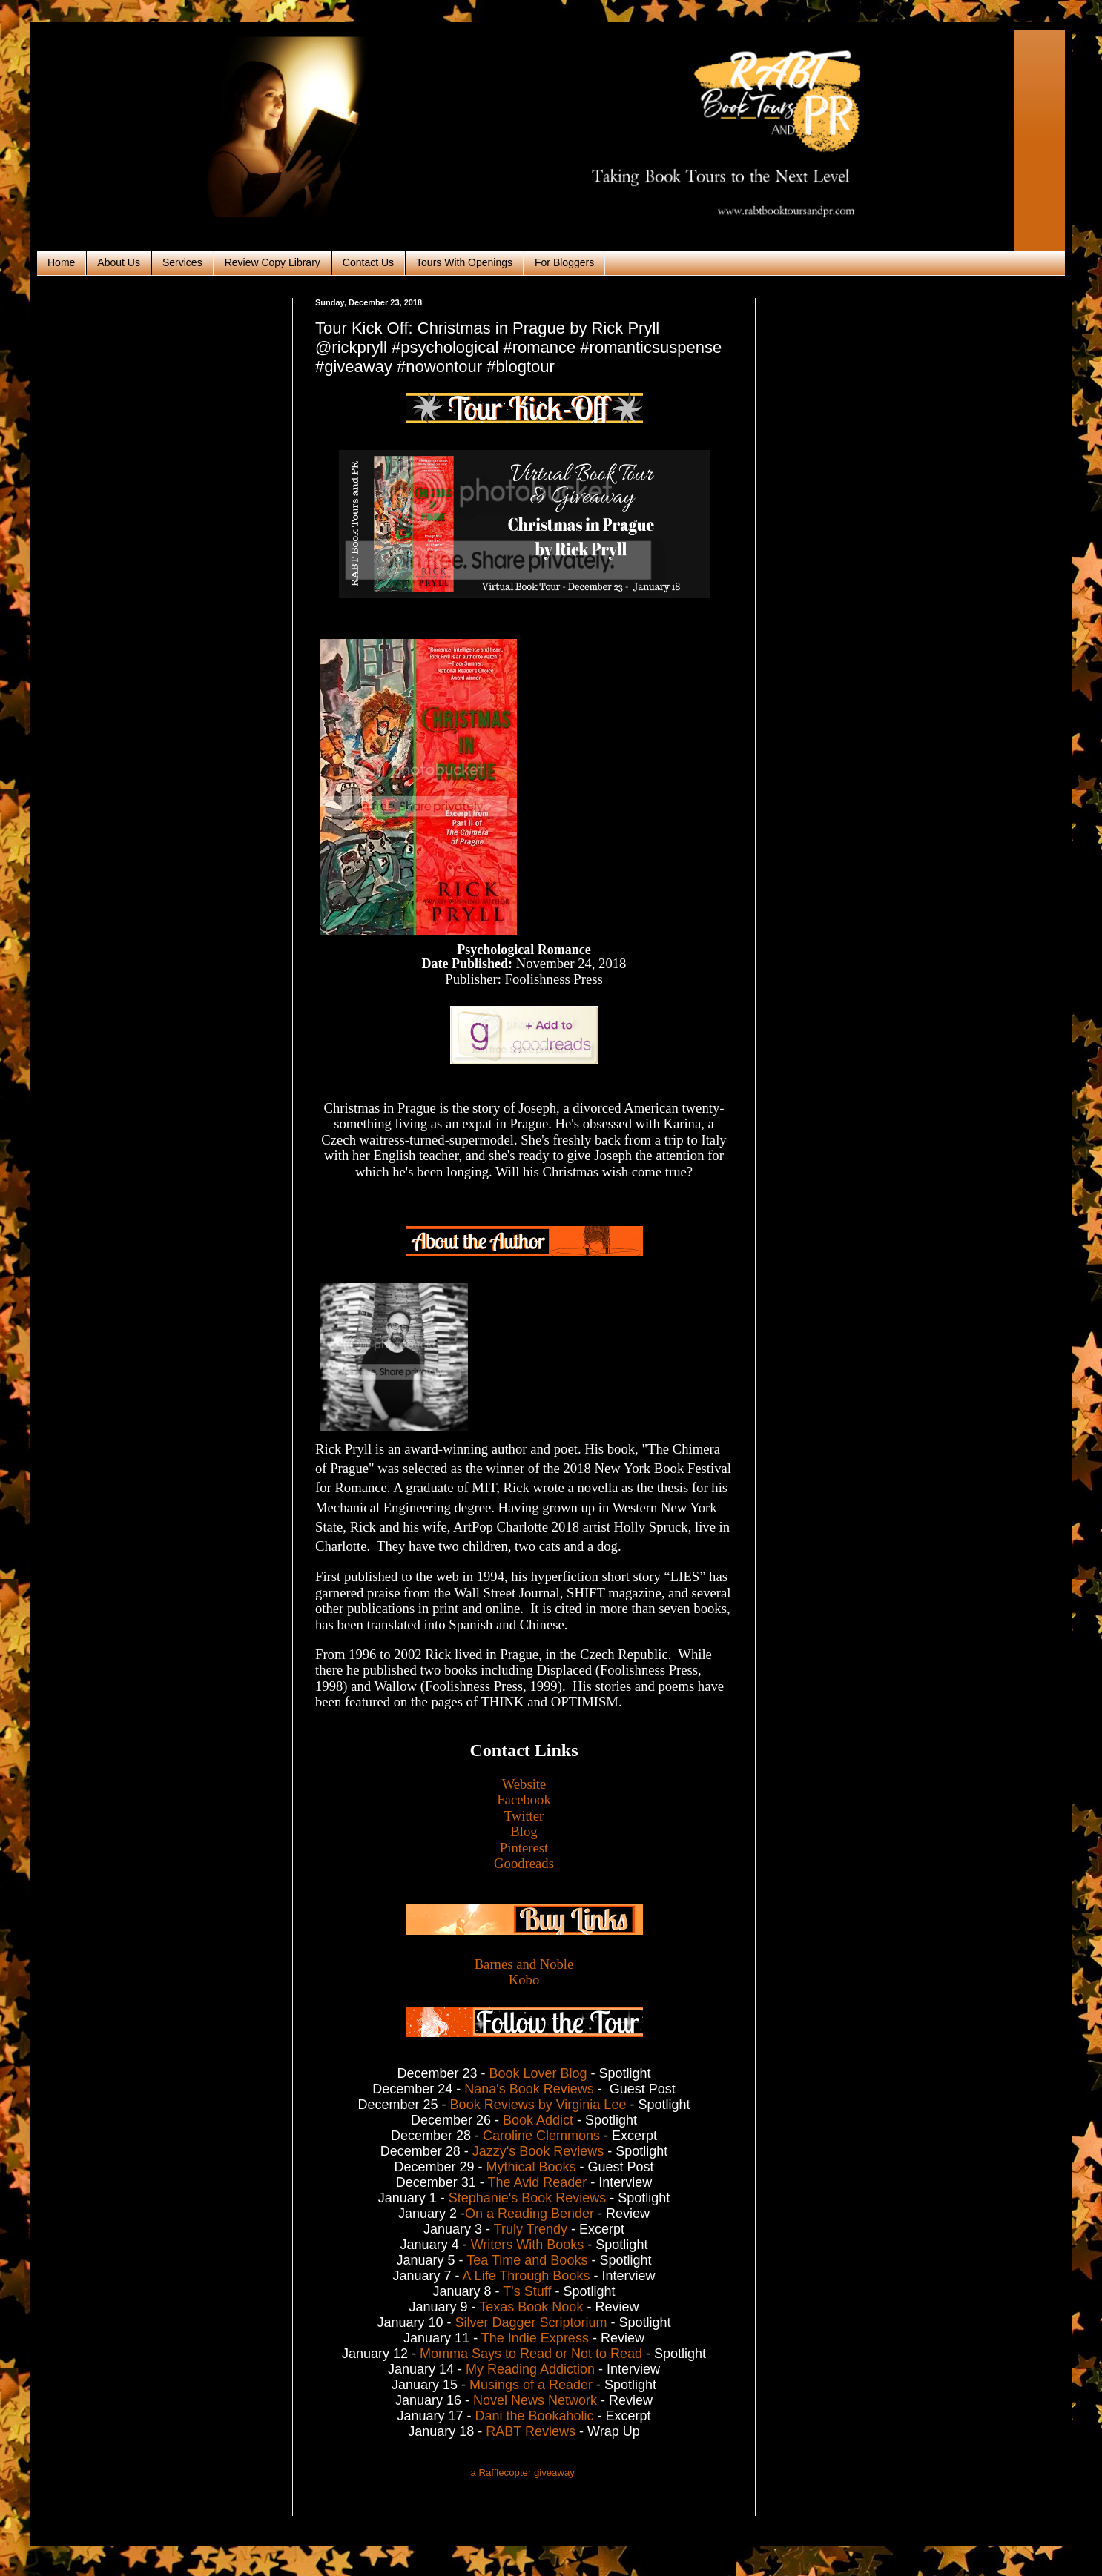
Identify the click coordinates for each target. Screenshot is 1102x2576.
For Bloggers (564, 262)
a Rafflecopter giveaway (522, 2472)
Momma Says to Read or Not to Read (531, 2353)
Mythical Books (530, 2166)
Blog (523, 1831)
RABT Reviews (532, 2431)
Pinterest (524, 1847)
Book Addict (538, 2120)
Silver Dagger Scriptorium (531, 2322)
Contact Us (368, 262)
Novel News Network (535, 2400)
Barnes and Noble (524, 1964)
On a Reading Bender (529, 2213)
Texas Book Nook (531, 2306)
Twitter (524, 1816)
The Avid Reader (537, 2182)
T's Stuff (527, 2291)
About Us (118, 262)
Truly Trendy (530, 2229)
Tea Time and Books (526, 2260)
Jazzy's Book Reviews (538, 2151)
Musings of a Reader (531, 2384)
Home (61, 262)
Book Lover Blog (538, 2073)
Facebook (524, 1799)
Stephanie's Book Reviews (528, 2198)
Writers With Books (527, 2244)
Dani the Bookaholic (534, 2415)
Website (524, 1784)
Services (182, 262)
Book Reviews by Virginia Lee (538, 2104)
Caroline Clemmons (541, 2135)
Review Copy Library (272, 262)
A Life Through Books (526, 2275)
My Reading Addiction (530, 2369)
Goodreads (524, 1863)
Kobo (524, 1979)
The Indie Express (535, 2338)
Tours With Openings (464, 262)
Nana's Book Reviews (529, 2089)
